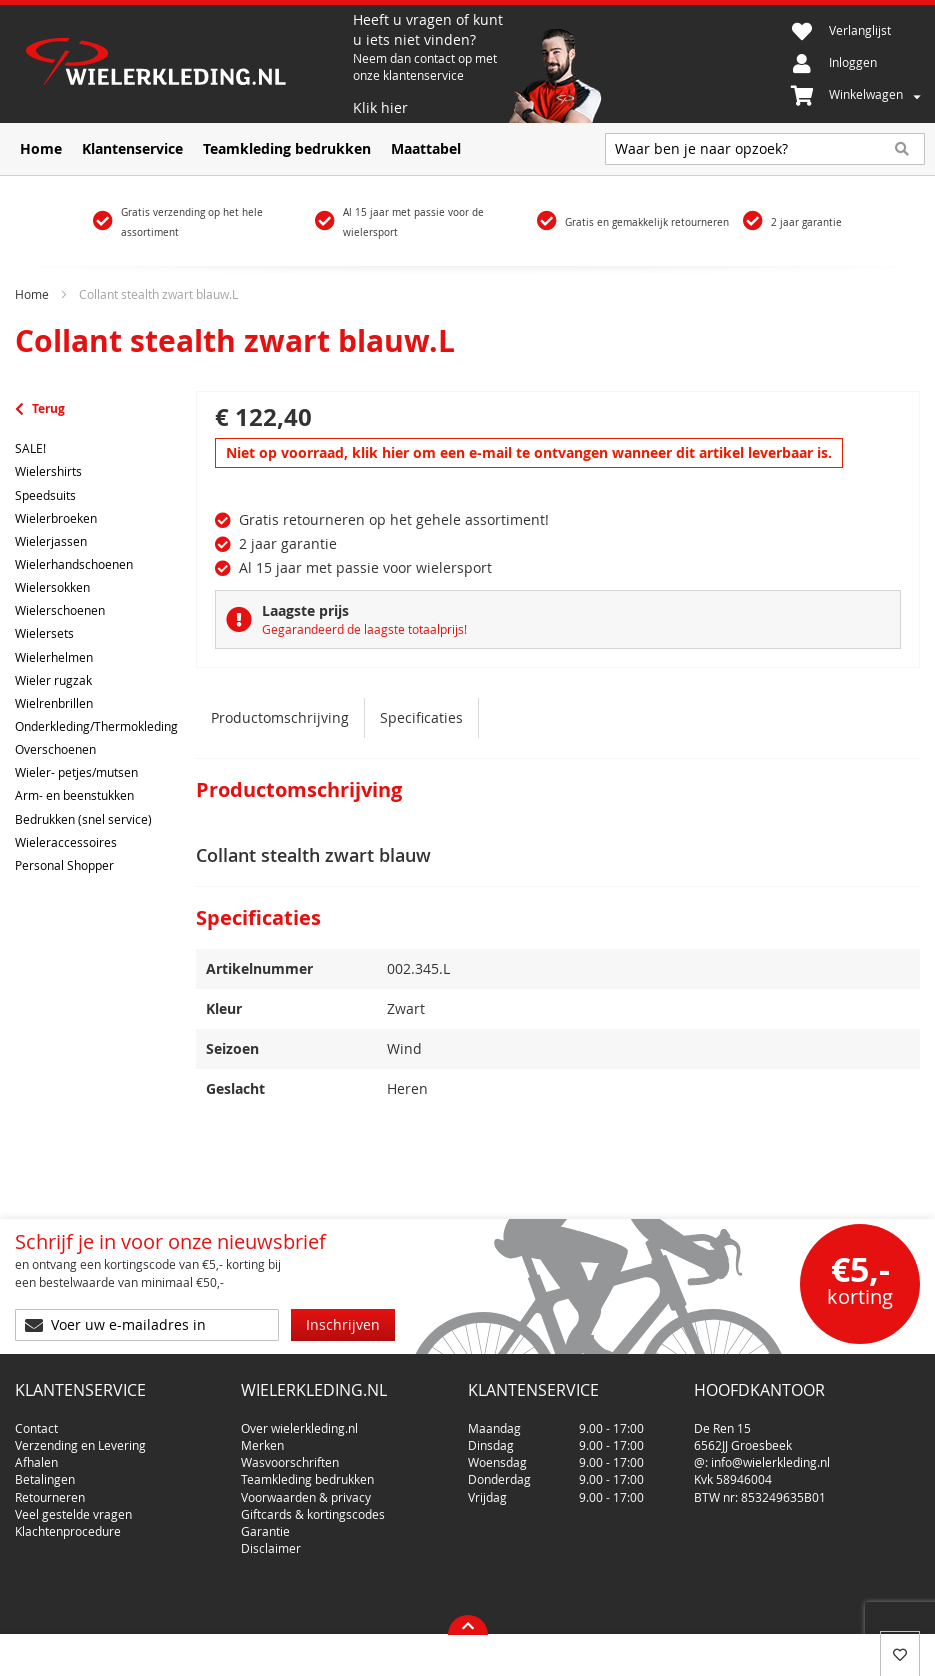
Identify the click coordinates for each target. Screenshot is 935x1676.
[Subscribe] (343, 1325)
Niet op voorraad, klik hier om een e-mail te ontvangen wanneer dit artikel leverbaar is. (529, 452)
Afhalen (36, 1454)
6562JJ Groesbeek (743, 1437)
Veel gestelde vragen (73, 1506)
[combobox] (765, 149)
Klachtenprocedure (68, 1523)
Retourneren (50, 1489)
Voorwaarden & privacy (306, 1489)
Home (32, 294)
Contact (36, 1420)
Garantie (265, 1523)
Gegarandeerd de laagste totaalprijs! (364, 629)
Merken (262, 1437)
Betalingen (45, 1471)
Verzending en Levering (80, 1437)
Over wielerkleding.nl (299, 1420)
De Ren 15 (722, 1420)
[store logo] (184, 64)
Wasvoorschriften (290, 1454)
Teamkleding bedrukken (307, 1471)
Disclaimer (271, 1540)
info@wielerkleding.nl (770, 1454)
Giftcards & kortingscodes (313, 1506)
